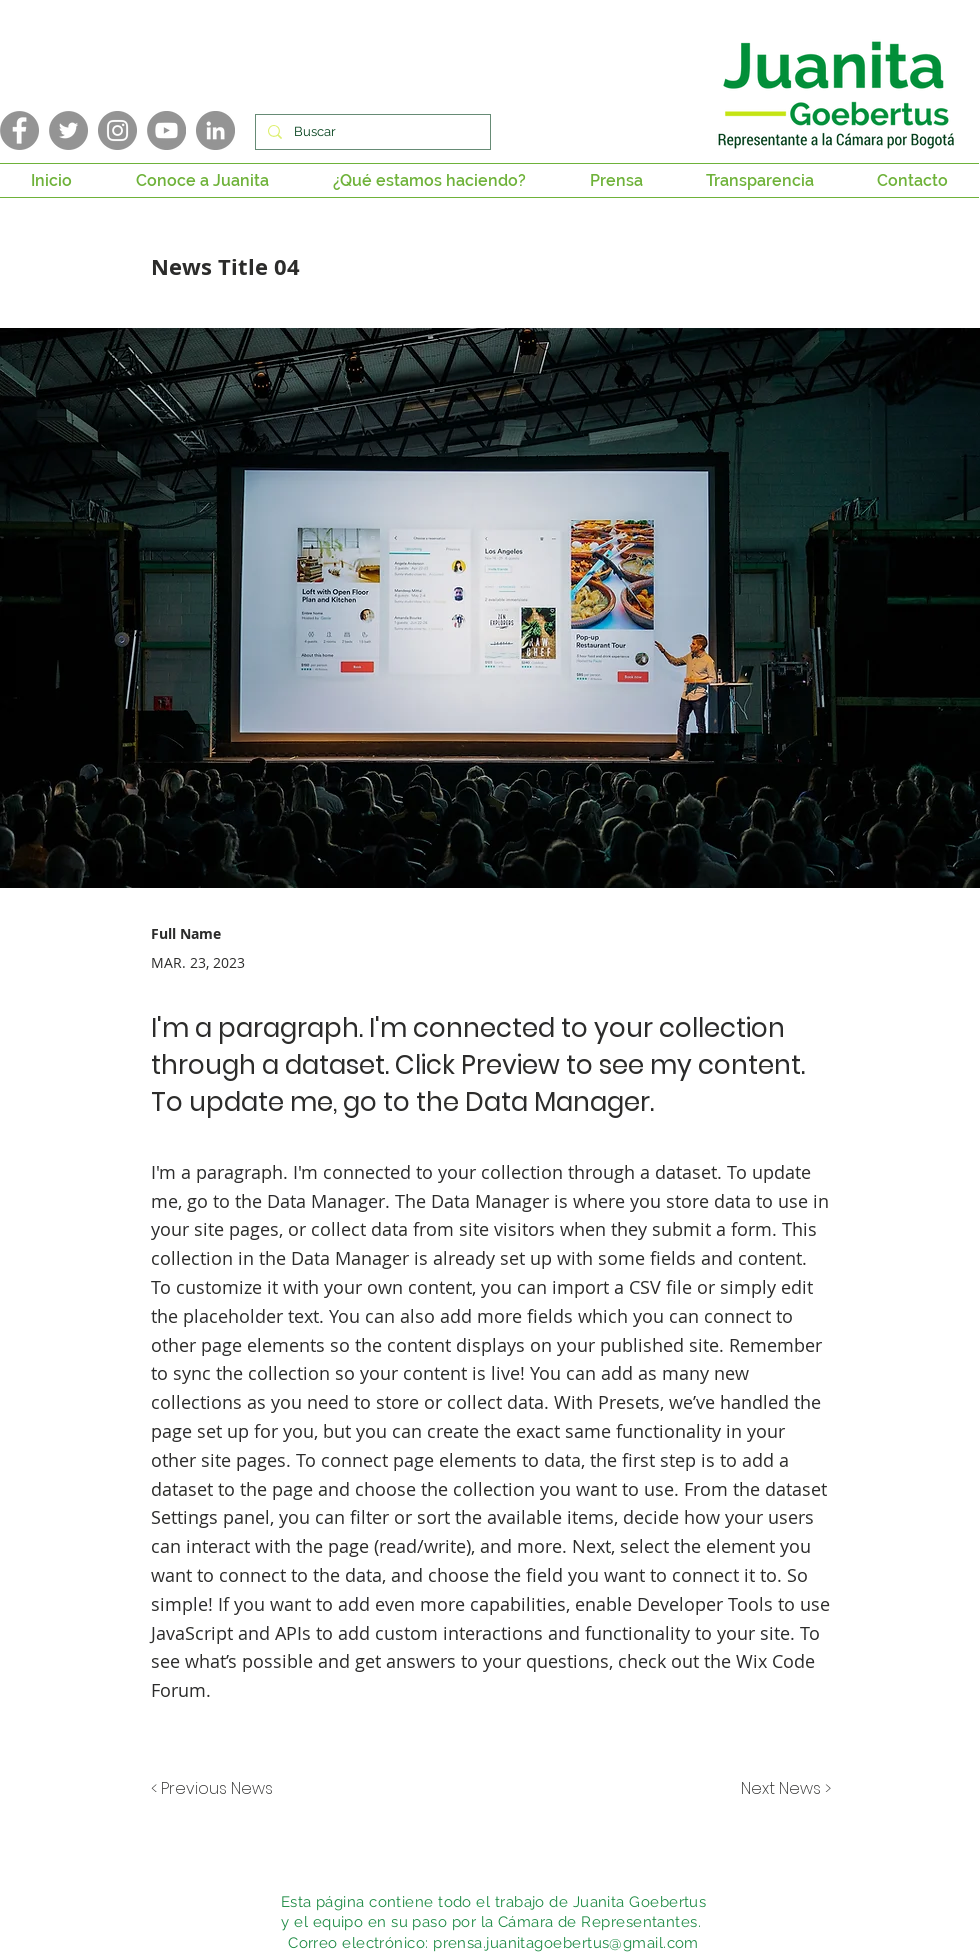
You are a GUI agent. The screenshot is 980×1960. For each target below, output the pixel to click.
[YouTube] (166, 130)
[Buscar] (371, 132)
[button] (202, 180)
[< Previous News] (217, 1789)
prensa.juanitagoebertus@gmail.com (566, 1943)
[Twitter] (68, 130)
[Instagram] (117, 130)
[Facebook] (19, 130)
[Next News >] (781, 1789)
